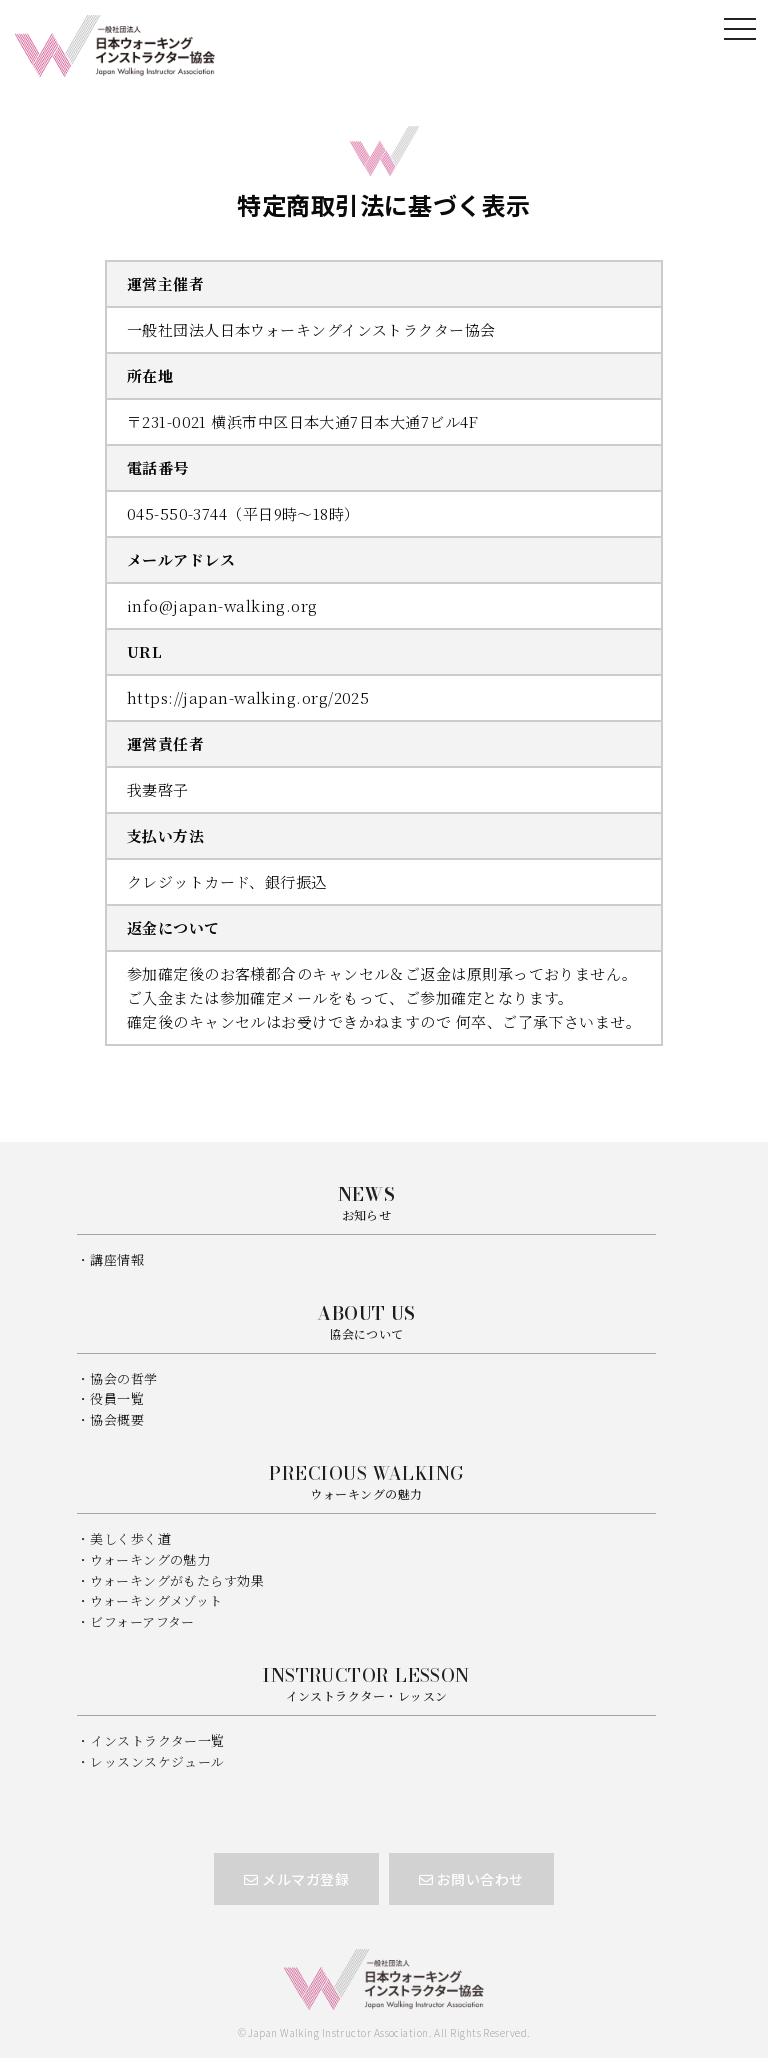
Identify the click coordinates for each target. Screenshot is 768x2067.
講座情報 (117, 1259)
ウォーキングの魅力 (150, 1559)
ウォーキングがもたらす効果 (177, 1580)
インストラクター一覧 (157, 1740)
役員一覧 (117, 1398)
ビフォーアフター (142, 1621)
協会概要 (117, 1419)
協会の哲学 (123, 1378)
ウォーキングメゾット (156, 1600)
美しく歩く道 (130, 1538)
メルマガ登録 (296, 1879)
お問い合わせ (471, 1879)
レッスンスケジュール (157, 1761)
